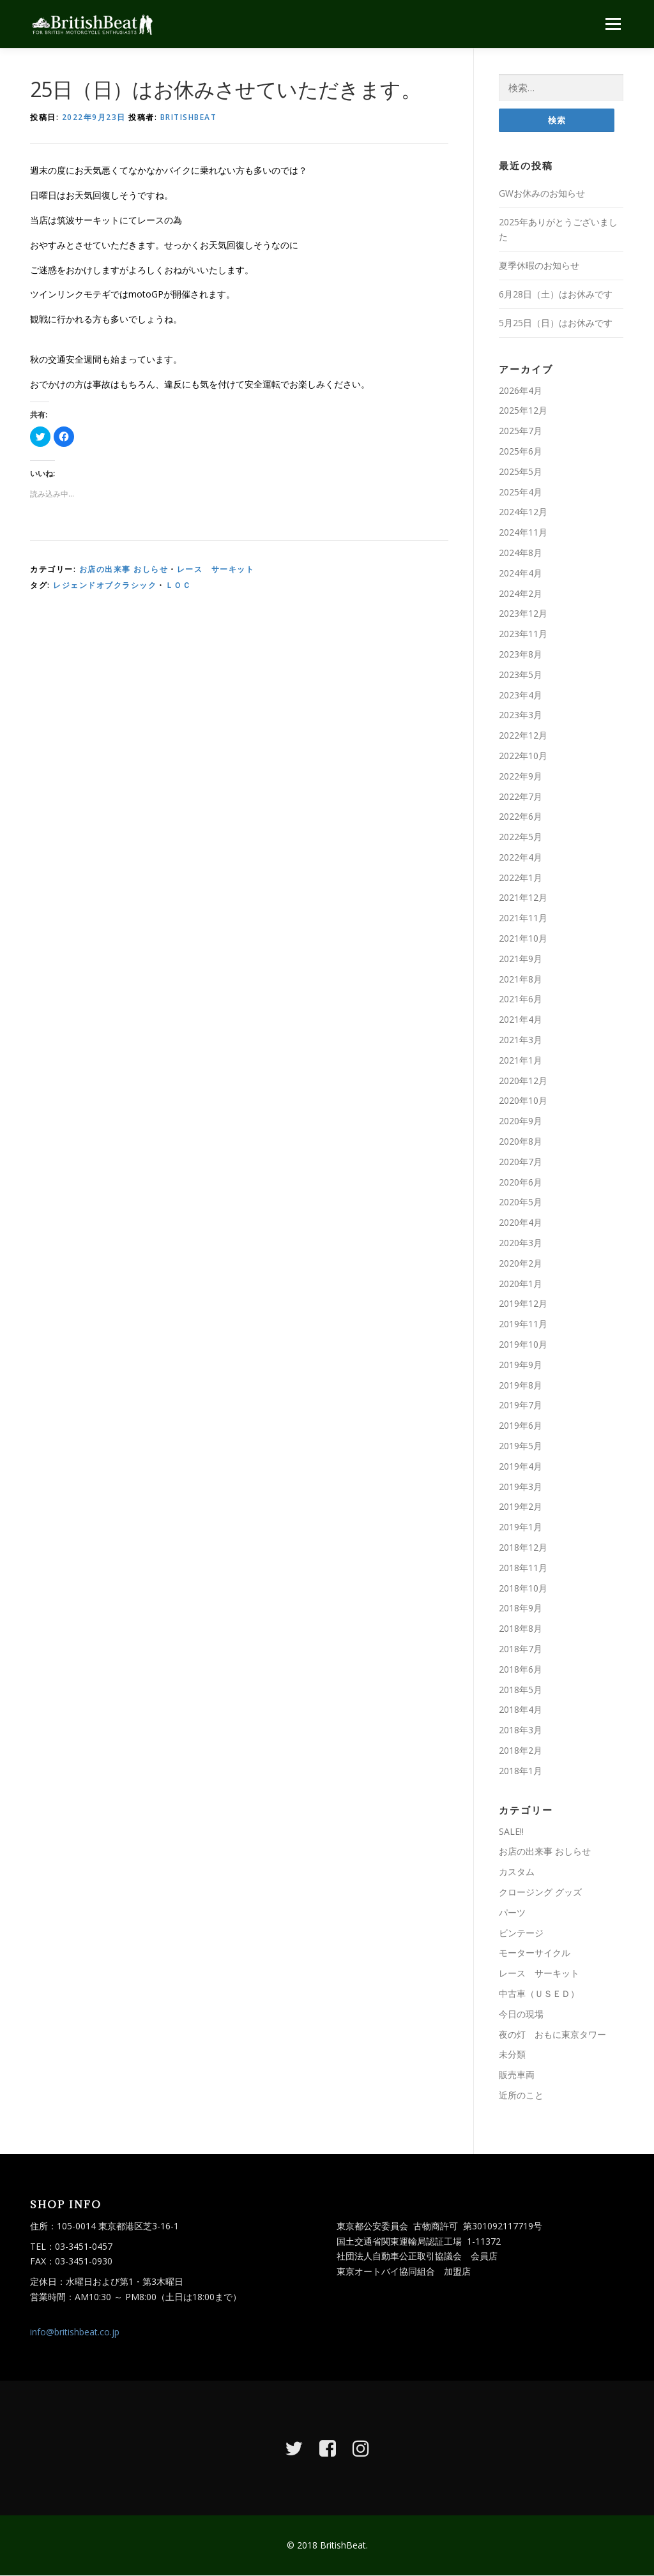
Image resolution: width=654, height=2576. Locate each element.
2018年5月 (520, 1689)
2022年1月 (520, 877)
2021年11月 (523, 918)
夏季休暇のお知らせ (539, 265)
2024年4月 (520, 573)
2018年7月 (520, 1649)
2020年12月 (523, 1080)
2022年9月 (520, 776)
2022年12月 (523, 735)
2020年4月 (520, 1222)
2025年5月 (520, 471)
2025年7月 (520, 431)
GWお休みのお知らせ (542, 193)
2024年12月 (523, 512)
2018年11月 (523, 1568)
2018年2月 (520, 1750)
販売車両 (517, 2074)
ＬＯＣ (178, 585)
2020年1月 (520, 1283)
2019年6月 (520, 1425)
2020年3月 (520, 1243)
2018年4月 (520, 1710)
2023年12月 (523, 614)
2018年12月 (523, 1547)
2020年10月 (523, 1101)
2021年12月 (523, 898)
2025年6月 (520, 451)
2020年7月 (520, 1162)
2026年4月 (520, 390)
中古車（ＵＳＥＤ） (539, 1993)
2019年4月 (520, 1466)
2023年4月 (520, 695)
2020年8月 (520, 1141)
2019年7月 (520, 1405)
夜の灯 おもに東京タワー (552, 2034)
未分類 (512, 2055)
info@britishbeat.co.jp (74, 2332)
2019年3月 (520, 1486)
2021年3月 (520, 1040)
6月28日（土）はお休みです (555, 294)
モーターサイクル (534, 1953)
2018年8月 (520, 1628)
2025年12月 (523, 411)
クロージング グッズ (540, 1892)
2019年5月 (520, 1446)
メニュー (613, 24)
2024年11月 (523, 532)
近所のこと (521, 2095)
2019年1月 (520, 1527)
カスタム (517, 1871)
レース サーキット (216, 569)
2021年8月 (520, 979)
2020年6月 (520, 1182)
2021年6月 (520, 999)
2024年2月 (520, 593)
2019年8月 (520, 1385)
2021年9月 (520, 959)
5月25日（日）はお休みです (555, 323)
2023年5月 (520, 674)
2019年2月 (520, 1507)
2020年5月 (520, 1202)
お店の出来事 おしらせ (124, 569)
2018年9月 (520, 1608)
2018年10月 (523, 1588)
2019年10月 (523, 1344)
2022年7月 (520, 796)
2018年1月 (520, 1771)
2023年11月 (523, 634)
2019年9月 (520, 1365)
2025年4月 (520, 492)
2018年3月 (520, 1730)
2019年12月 (523, 1304)
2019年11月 (523, 1324)
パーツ (512, 1912)
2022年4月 (520, 857)
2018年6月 (520, 1669)
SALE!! (511, 1831)
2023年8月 (520, 654)
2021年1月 (520, 1060)
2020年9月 (520, 1121)
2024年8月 (520, 552)
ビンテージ (521, 1933)
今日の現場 (521, 2014)
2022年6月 (520, 817)
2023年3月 (520, 715)
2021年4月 (520, 1019)
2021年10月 (523, 938)
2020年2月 (520, 1263)
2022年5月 (520, 837)
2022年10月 (523, 755)
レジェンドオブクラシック (104, 585)
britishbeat (188, 117)
